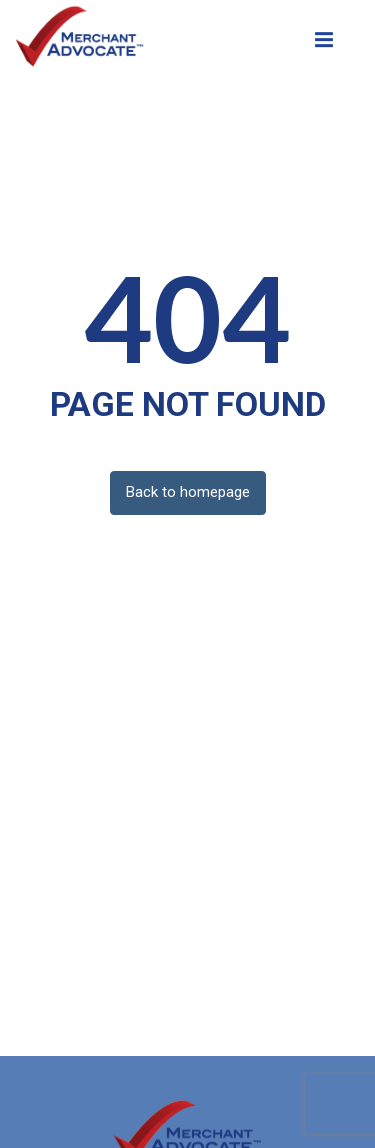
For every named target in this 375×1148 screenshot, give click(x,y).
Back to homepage (188, 492)
